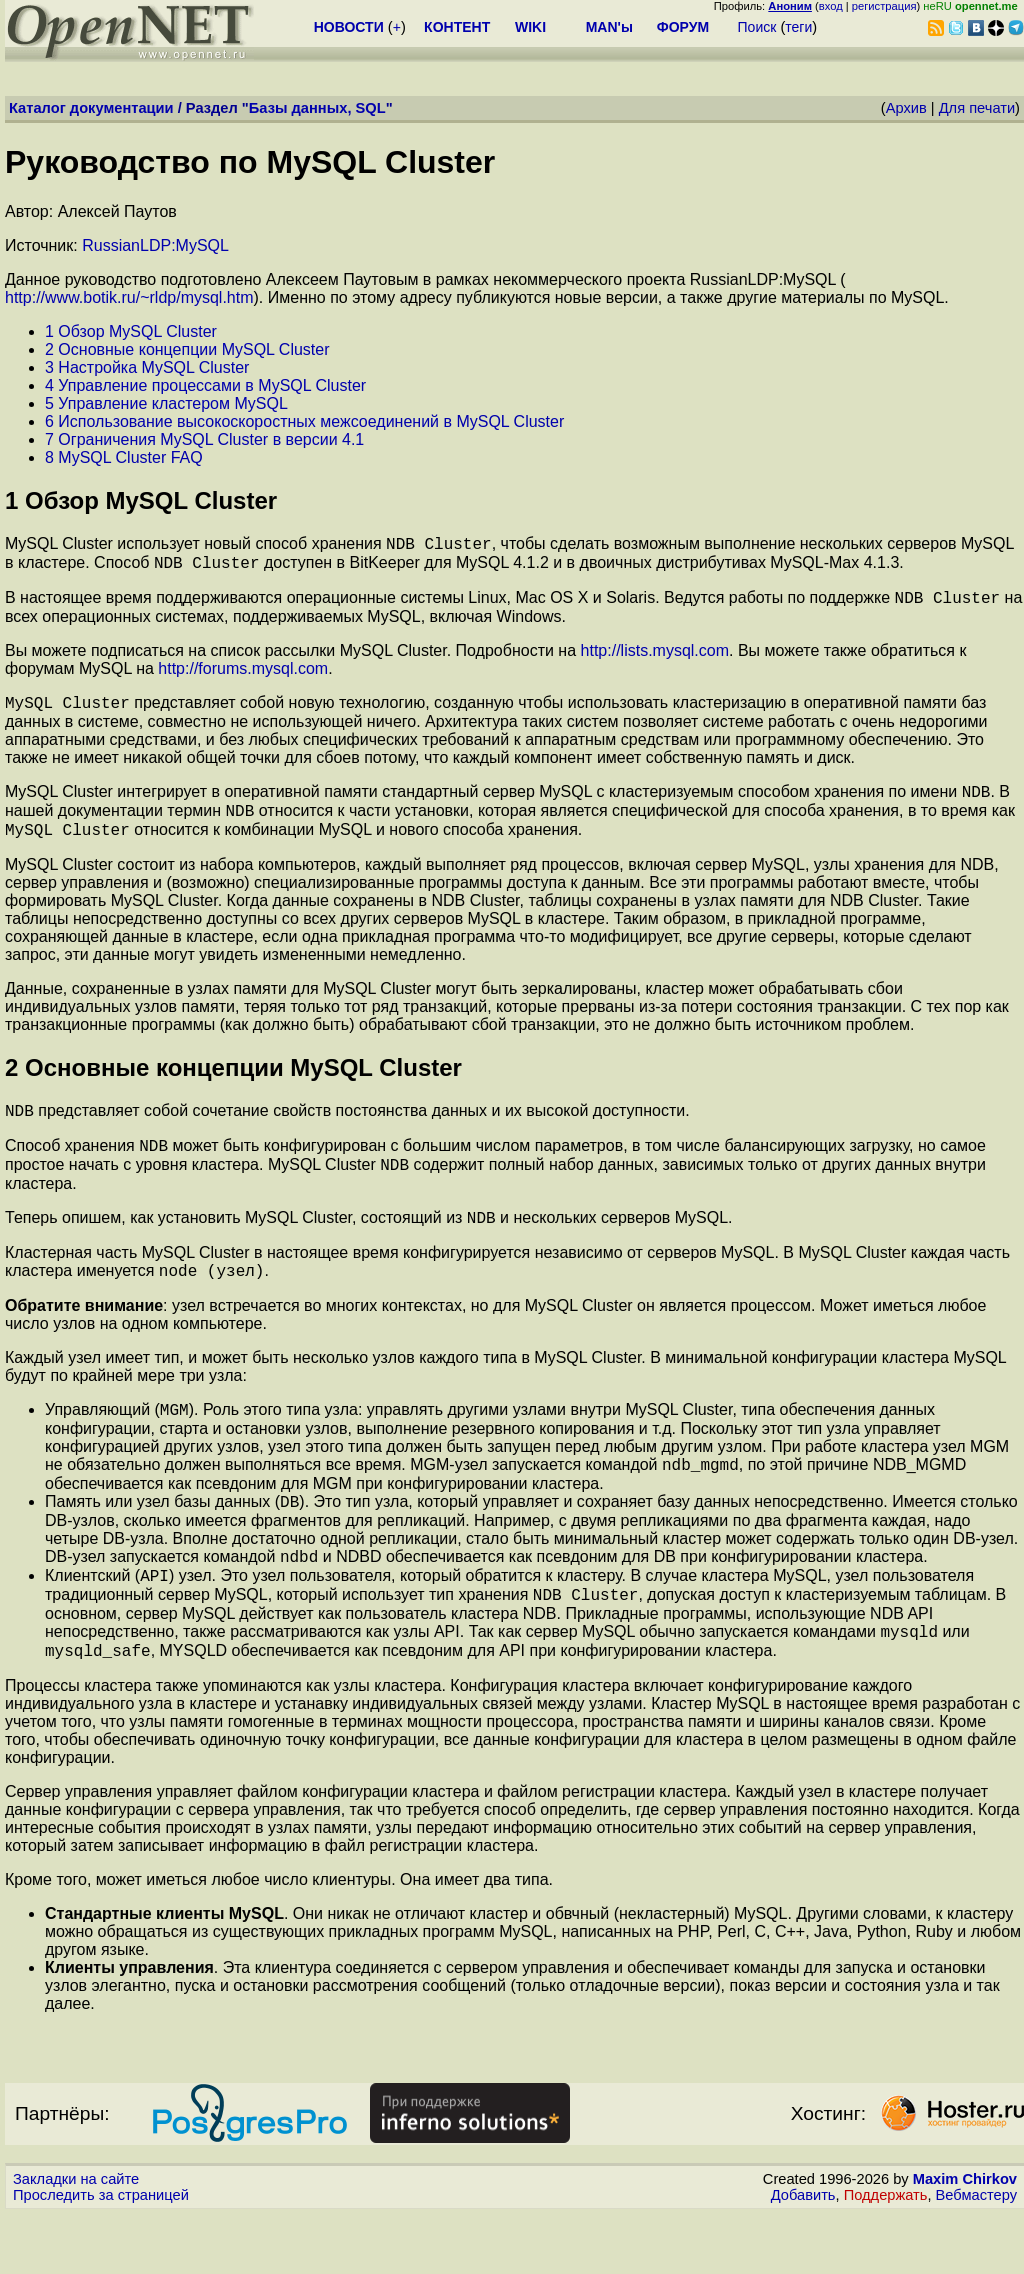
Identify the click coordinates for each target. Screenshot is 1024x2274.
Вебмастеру (976, 2255)
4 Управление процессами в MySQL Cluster (205, 385)
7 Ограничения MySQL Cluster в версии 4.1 (204, 439)
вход (831, 6)
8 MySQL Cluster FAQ (124, 457)
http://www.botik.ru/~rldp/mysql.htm (129, 297)
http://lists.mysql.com (655, 659)
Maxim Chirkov (965, 2239)
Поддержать (886, 2255)
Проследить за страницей (101, 2255)
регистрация (884, 6)
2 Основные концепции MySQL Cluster (187, 349)
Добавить (803, 2255)
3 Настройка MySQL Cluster (147, 367)
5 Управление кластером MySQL (166, 403)
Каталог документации (91, 108)
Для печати (977, 108)
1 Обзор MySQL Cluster (131, 331)
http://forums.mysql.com (243, 677)
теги (798, 27)
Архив (906, 108)
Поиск (757, 27)
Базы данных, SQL (317, 108)
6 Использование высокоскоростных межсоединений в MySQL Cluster (304, 421)
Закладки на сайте (76, 2239)
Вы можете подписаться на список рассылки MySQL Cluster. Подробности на (293, 659)
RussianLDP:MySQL (155, 245)
